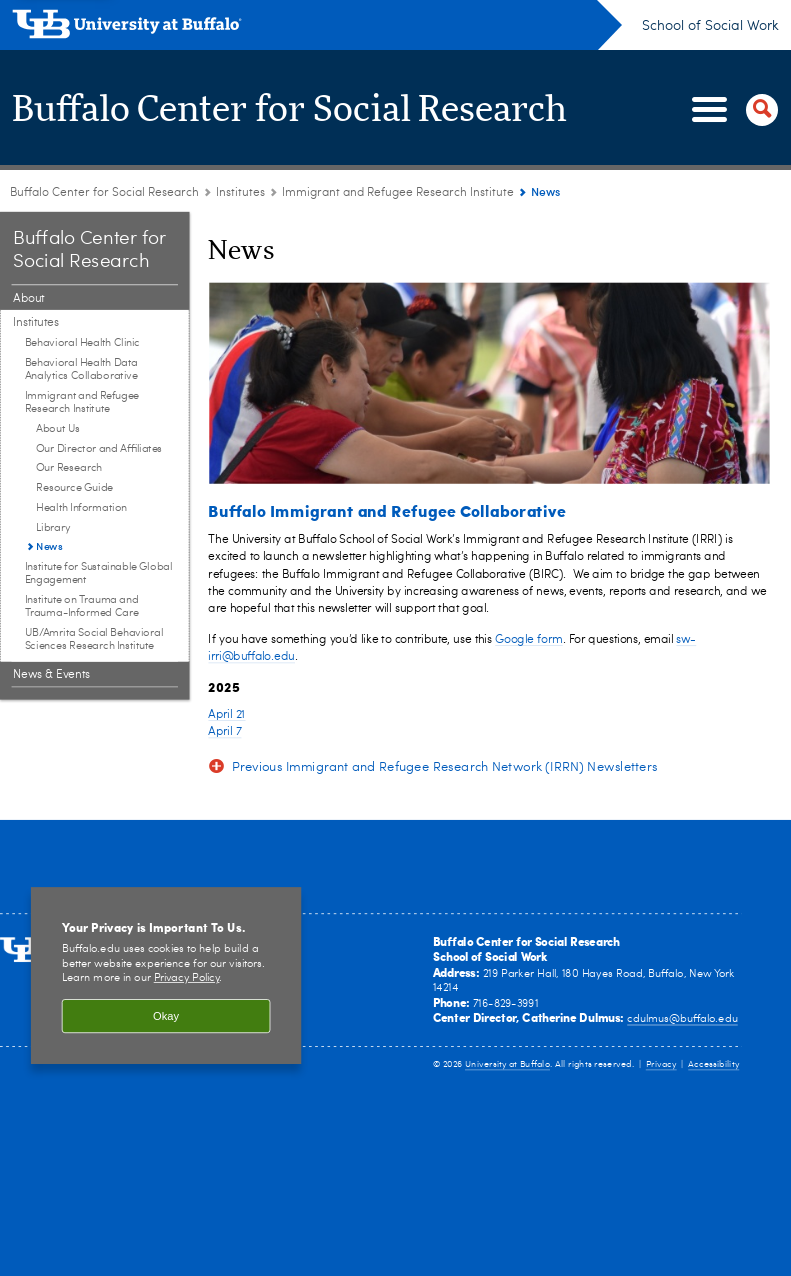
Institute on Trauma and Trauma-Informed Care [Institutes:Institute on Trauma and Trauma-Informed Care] (82, 607)
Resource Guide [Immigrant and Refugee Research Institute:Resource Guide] (74, 488)
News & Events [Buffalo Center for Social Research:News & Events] (51, 675)
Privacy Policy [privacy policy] (187, 979)
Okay (166, 1016)
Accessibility (713, 1064)
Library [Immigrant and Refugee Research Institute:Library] (53, 527)
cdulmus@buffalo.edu (682, 1019)
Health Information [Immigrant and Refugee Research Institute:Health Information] (81, 508)
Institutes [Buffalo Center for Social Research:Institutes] (240, 193)
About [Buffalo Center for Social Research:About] (28, 299)
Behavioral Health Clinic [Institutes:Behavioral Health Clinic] (82, 343)
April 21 (226, 715)
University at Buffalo (507, 1064)
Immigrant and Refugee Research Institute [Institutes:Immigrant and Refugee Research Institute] (398, 193)
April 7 (224, 732)
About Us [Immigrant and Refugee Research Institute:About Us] (58, 429)
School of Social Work (710, 26)
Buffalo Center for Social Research (289, 110)
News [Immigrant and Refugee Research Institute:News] (49, 546)
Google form (529, 639)
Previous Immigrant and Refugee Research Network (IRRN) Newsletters (445, 768)
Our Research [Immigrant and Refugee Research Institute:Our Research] (69, 468)
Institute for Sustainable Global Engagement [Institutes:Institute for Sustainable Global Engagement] (98, 574)
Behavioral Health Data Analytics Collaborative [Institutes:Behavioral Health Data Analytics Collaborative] (81, 370)
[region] (166, 975)
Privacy (661, 1064)
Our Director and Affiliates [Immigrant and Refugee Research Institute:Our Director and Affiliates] (99, 448)
